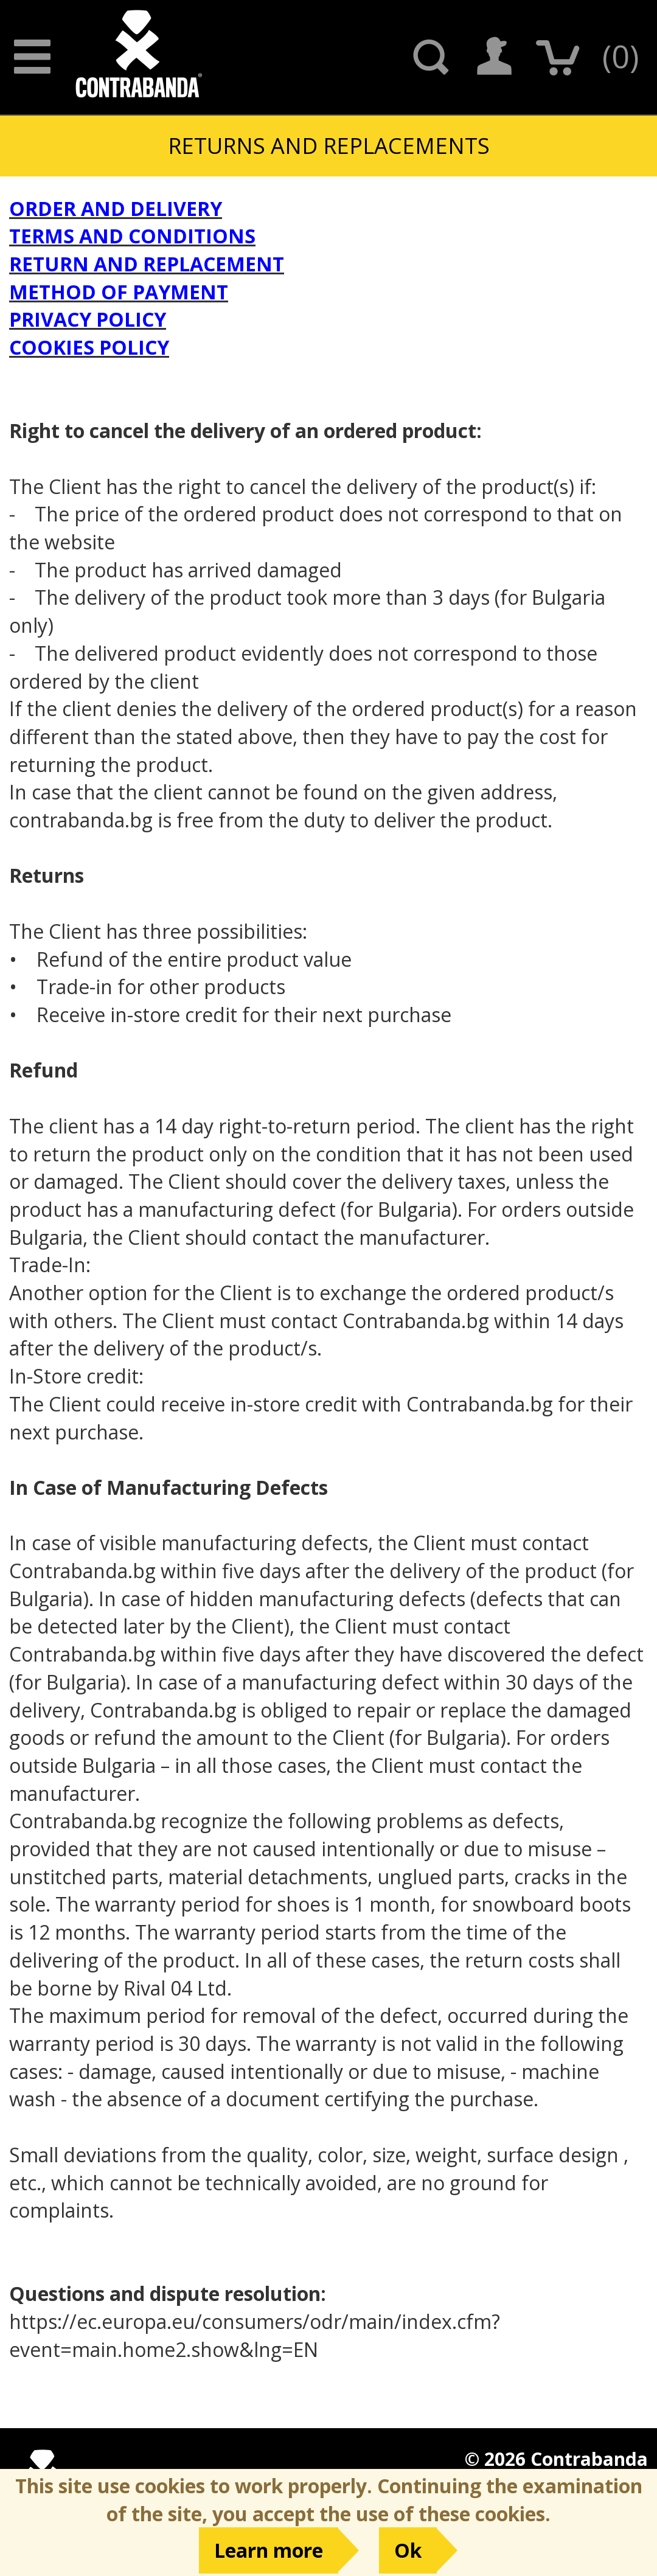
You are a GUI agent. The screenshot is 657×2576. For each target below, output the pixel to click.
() (620, 55)
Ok (408, 2550)
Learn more (268, 2550)
